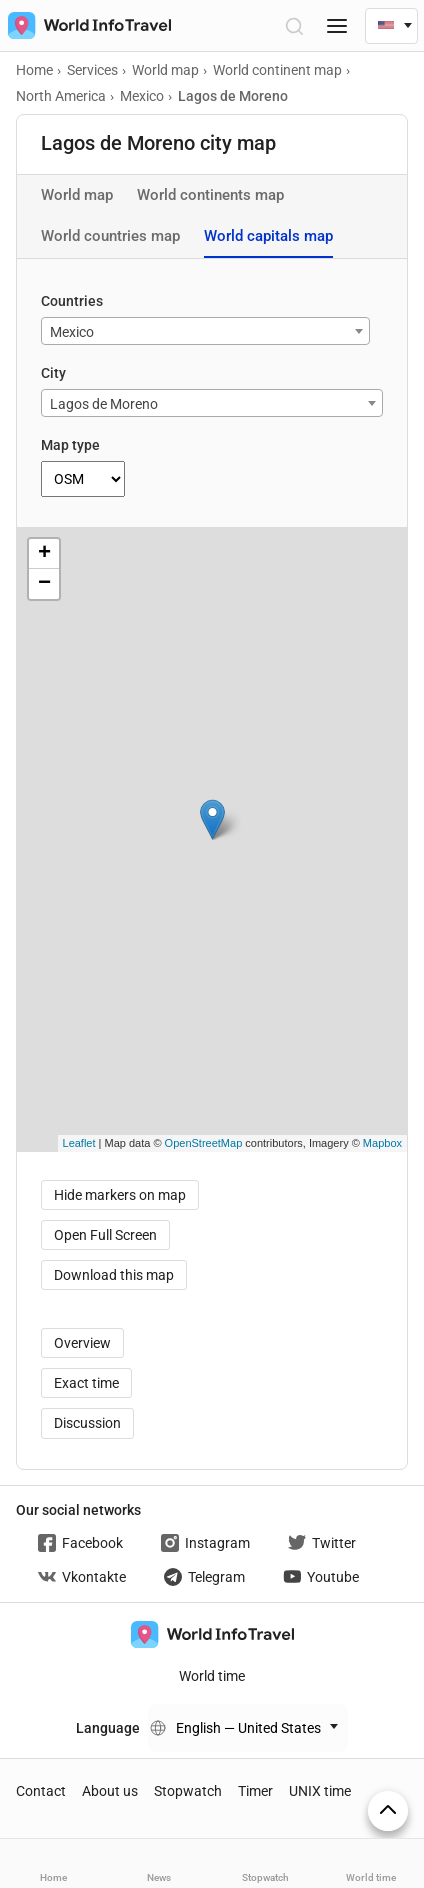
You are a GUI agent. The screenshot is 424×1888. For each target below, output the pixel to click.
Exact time (86, 1383)
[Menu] (337, 25)
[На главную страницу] (85, 25)
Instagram (205, 1543)
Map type (70, 445)
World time (212, 1676)
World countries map (110, 236)
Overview (82, 1343)
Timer (255, 1791)
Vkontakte (82, 1577)
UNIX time (320, 1791)
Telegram (204, 1577)
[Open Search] (293, 25)
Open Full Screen (105, 1235)
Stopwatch (188, 1791)
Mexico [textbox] (72, 332)
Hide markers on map (120, 1195)
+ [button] (44, 554)
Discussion (87, 1423)
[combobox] (205, 331)
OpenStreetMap (204, 1143)
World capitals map (268, 236)
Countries (72, 301)
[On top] (388, 1811)
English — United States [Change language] (248, 1728)
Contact (41, 1791)
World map (77, 195)
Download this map (114, 1275)
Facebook (80, 1543)
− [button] (44, 584)
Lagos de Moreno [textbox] (104, 404)
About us (110, 1791)
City (53, 373)
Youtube (321, 1577)
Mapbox (382, 1143)
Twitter (322, 1543)
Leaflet (79, 1143)
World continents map (210, 195)
